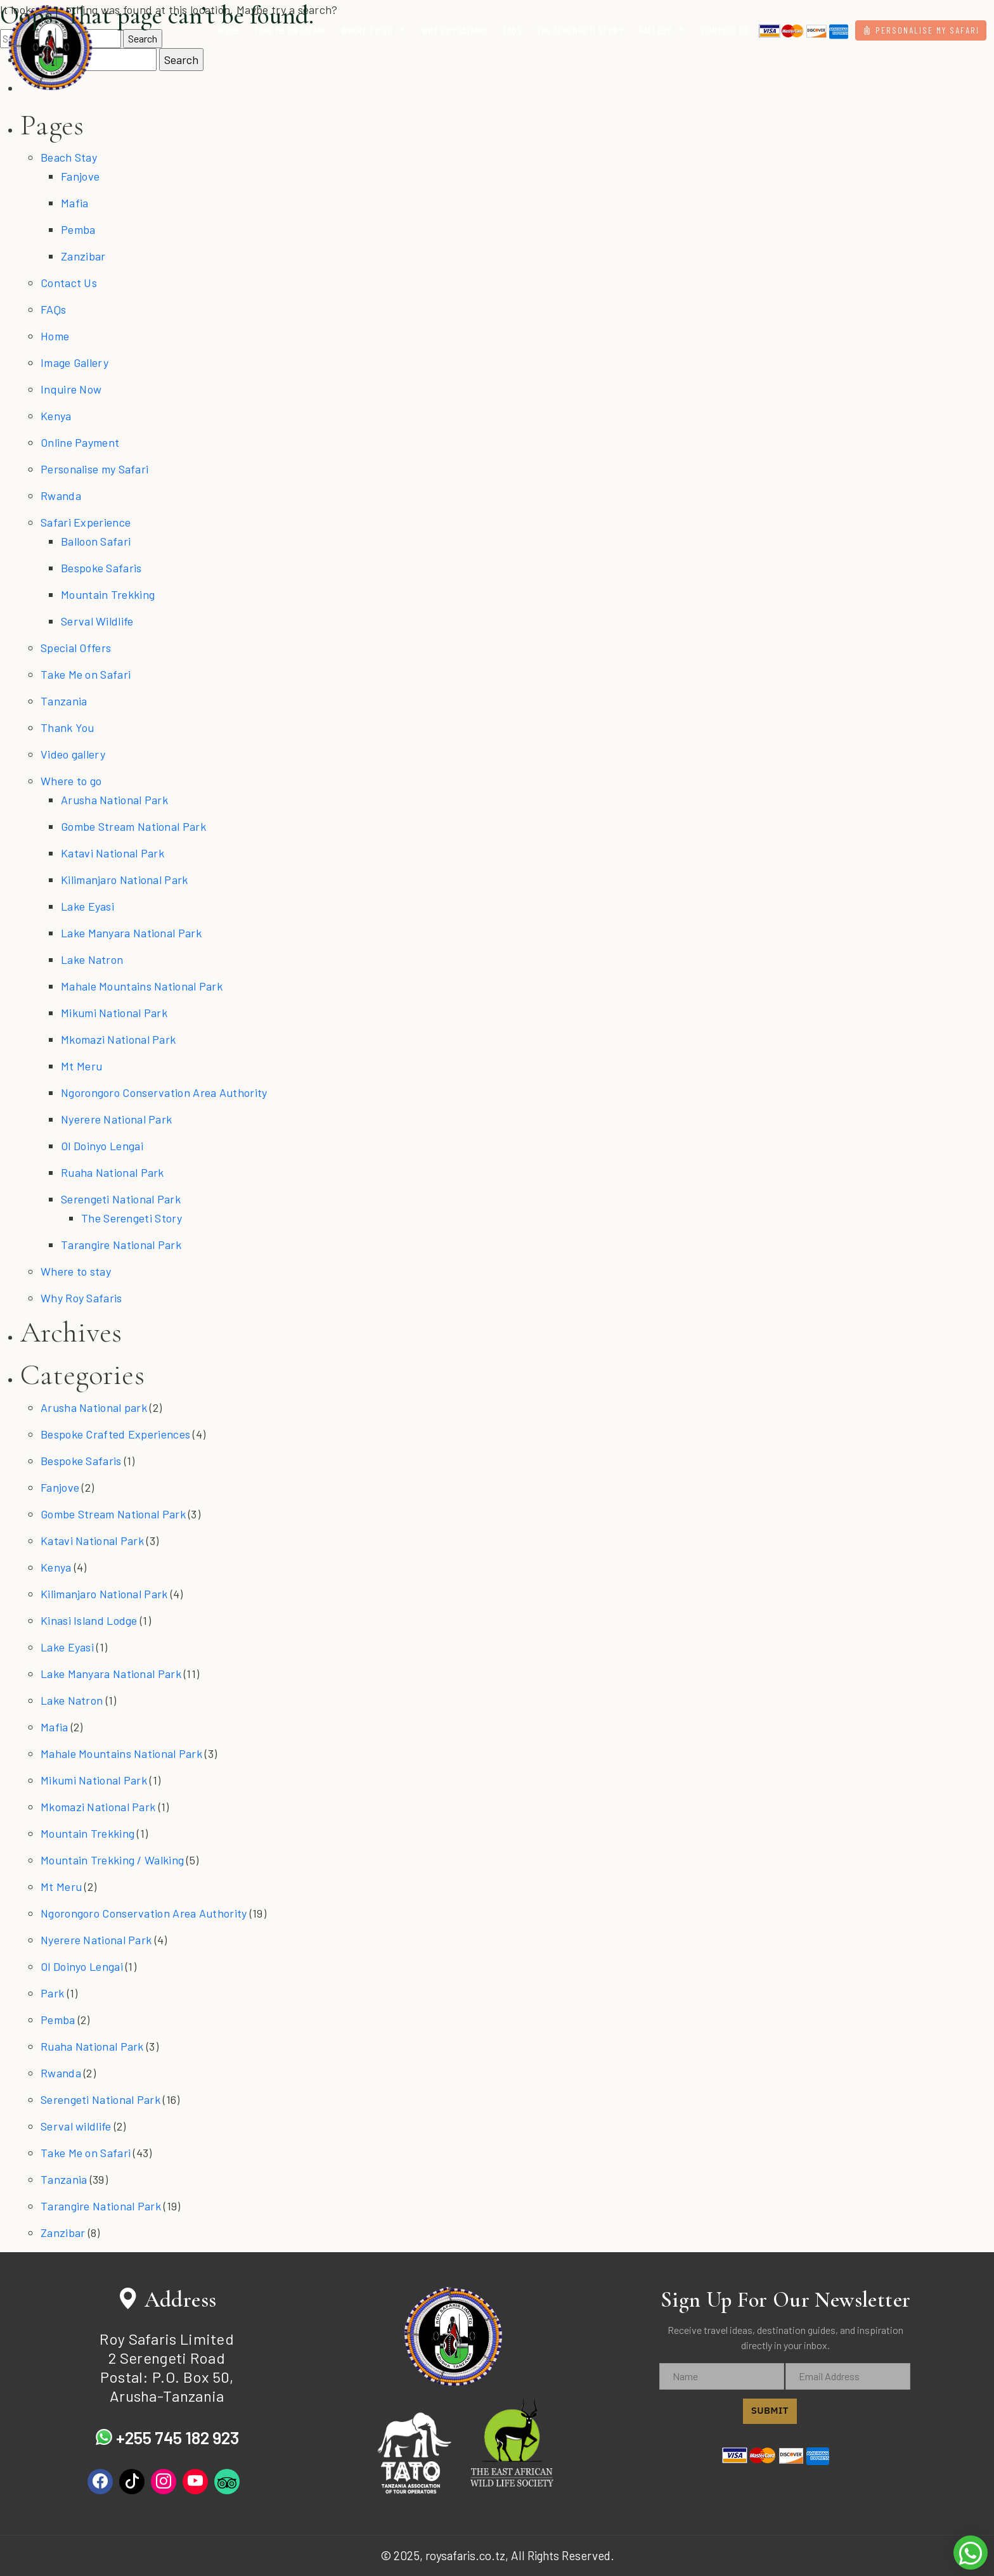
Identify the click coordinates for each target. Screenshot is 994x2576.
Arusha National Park (114, 800)
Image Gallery (74, 362)
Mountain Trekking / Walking (112, 1860)
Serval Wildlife (97, 621)
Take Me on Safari (86, 674)
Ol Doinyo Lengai (102, 1146)
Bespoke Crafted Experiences (115, 1434)
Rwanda (61, 496)
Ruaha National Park (112, 1172)
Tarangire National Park (121, 1245)
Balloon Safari (96, 541)
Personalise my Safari (94, 469)
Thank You (67, 727)
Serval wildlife (76, 2126)
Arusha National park (94, 1407)
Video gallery (73, 754)
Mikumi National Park (114, 1013)
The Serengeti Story (132, 1218)
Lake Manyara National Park (131, 933)
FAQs (53, 309)
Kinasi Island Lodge (89, 1620)
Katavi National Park (112, 853)
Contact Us (69, 283)
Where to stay (76, 1271)
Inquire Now (71, 389)
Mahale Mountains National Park (142, 986)
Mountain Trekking (108, 594)
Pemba (78, 229)
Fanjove (80, 176)
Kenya (56, 416)
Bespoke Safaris (101, 568)
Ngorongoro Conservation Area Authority (164, 1092)
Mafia (75, 203)
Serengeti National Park (121, 1199)
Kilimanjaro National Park (124, 880)
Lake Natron (92, 959)
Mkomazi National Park (118, 1039)
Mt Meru (81, 1066)
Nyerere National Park (116, 1119)
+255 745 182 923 (166, 2437)
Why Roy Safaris (81, 1298)
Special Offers (76, 648)
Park (52, 1993)
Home (55, 336)
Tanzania (64, 701)
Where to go (71, 781)
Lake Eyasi (87, 906)
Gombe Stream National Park (133, 826)
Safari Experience (86, 522)
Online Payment (80, 442)
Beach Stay (69, 157)
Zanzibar (83, 256)
